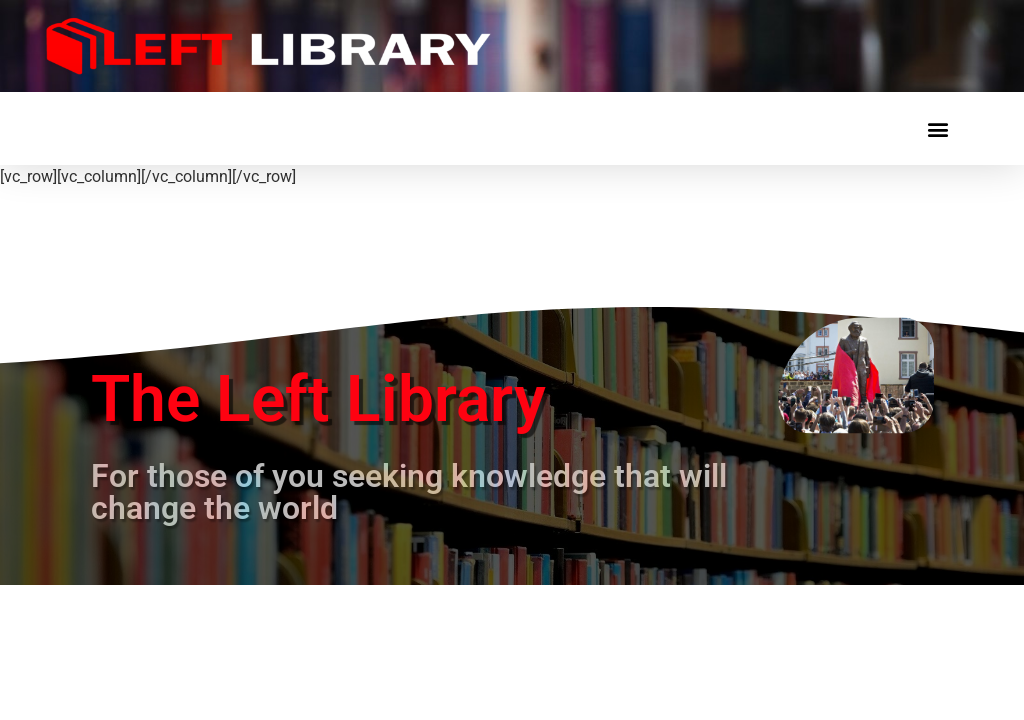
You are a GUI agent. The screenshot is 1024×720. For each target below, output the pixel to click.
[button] (937, 128)
